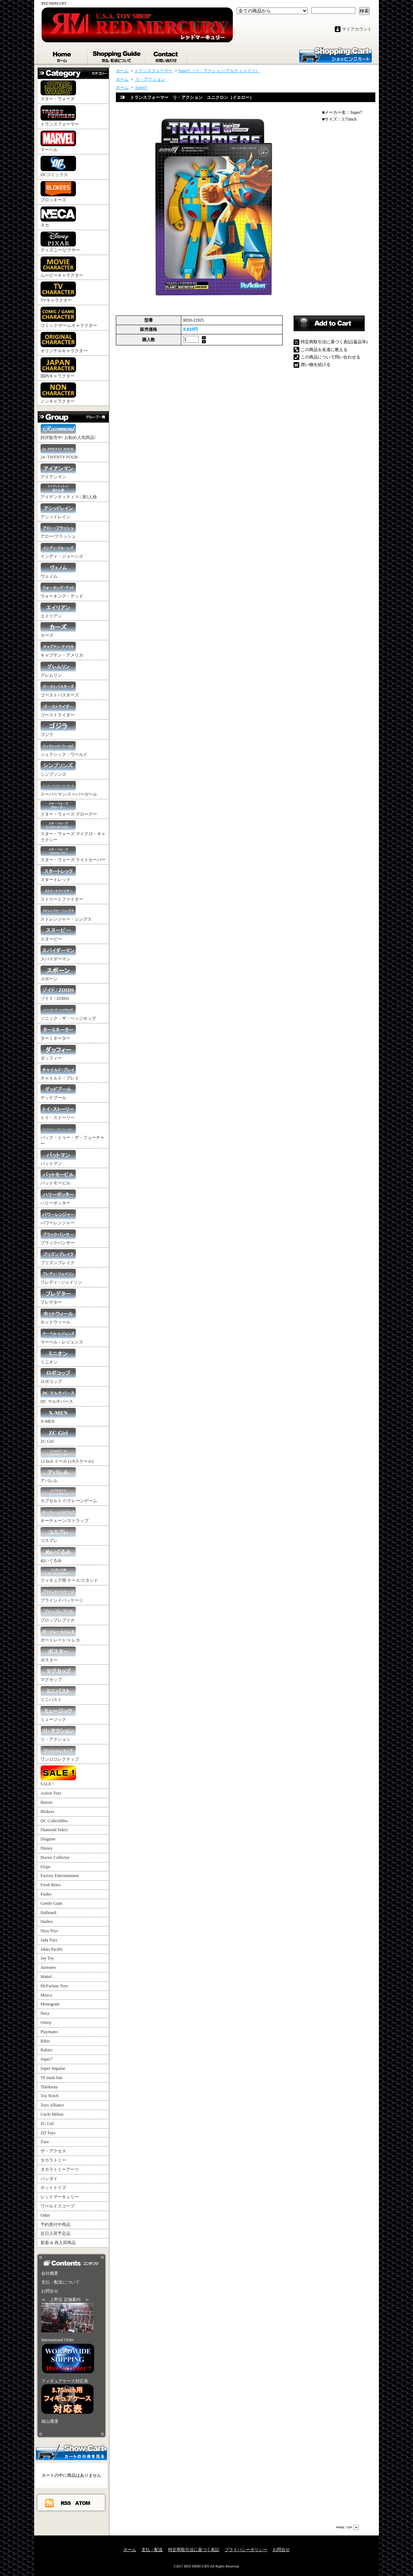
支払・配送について (117, 55)
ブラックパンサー (58, 1237)
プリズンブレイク (58, 1257)
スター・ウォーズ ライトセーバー (73, 854)
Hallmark (49, 1912)
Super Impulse (53, 2068)
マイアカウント (357, 29)
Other (45, 2215)
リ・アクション (58, 1734)
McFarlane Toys (54, 1985)
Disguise (48, 1838)
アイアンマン (58, 471)
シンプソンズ (58, 769)
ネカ (58, 217)
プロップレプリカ (58, 1615)
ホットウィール (58, 1317)
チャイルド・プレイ (60, 1073)
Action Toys (51, 1793)
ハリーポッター (58, 1197)
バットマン (58, 1158)
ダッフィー (58, 1053)
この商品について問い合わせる (330, 357)
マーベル (58, 141)
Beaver (47, 1802)
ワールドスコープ (58, 2206)
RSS (66, 2503)
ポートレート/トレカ (60, 1635)
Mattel (46, 1976)
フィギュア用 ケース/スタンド (69, 1575)
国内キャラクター (58, 367)
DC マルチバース (58, 1396)
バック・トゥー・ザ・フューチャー (72, 1135)
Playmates (49, 2031)
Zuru (45, 2141)
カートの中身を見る (71, 2452)
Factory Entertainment (60, 1875)
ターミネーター (58, 1033)
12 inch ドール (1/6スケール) (67, 1456)
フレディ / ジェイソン (61, 1277)
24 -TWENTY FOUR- (60, 452)
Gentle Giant (52, 1903)
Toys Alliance (52, 2105)
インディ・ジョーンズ (62, 551)
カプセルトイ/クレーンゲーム (69, 1495)
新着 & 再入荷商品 (58, 2242)
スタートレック (58, 874)
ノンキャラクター (58, 393)
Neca (45, 2013)
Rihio (45, 2041)
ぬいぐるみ (58, 1555)
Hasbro (47, 1921)
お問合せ (167, 55)
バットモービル (58, 1178)
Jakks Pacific (52, 1949)
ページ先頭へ (347, 2527)
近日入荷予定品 (55, 2233)
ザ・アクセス (53, 2150)
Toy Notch (50, 2095)
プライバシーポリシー (246, 2549)
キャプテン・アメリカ (62, 650)
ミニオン (58, 1356)
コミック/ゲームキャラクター (69, 317)
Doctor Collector (55, 1857)
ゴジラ (58, 729)
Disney (47, 1848)
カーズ (58, 630)
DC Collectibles (54, 1820)
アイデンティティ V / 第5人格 (69, 491)
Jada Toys (49, 1940)
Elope (45, 1866)
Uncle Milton (52, 2114)
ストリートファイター (62, 894)
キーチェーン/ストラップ (64, 1515)
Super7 (47, 2059)
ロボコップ (58, 1376)
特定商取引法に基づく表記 (193, 2549)
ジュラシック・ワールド (64, 749)
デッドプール (58, 1092)
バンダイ (49, 2178)
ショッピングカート (335, 54)
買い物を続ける (316, 364)
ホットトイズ (53, 2187)
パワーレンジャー (58, 1217)
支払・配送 (152, 2549)
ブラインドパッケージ (62, 1595)
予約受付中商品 (55, 2224)
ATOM (83, 2503)
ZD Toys (48, 2132)
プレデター (58, 1297)
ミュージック (58, 1714)
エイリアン (58, 611)
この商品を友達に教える (324, 349)
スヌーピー (58, 934)
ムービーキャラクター (62, 267)
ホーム (63, 55)
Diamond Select (54, 1829)
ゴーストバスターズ (60, 690)
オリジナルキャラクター (64, 342)
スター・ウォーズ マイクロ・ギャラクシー (73, 831)
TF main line (52, 2077)
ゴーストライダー (58, 709)
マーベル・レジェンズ (62, 1337)
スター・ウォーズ (58, 90)
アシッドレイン (58, 511)
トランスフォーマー (60, 116)
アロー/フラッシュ (58, 531)
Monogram (50, 2004)
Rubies (46, 2049)
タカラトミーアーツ (60, 2169)
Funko (46, 1894)
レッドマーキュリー (60, 2196)
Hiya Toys (49, 1930)
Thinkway (49, 2086)
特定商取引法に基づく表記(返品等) (334, 341)
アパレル (58, 1475)
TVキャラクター (58, 292)
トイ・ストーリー (58, 1112)
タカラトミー (53, 2160)
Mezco (46, 1995)
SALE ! (58, 1775)
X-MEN (58, 1416)
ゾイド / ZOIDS (58, 993)
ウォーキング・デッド (62, 591)
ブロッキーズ (58, 191)
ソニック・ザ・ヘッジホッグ (68, 1013)
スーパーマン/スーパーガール (69, 789)
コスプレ (58, 1535)
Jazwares (48, 1967)
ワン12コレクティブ (60, 1754)
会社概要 (49, 2273)
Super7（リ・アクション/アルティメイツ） (219, 70)
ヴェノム (58, 571)
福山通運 (49, 2421)
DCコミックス (58, 166)
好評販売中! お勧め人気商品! (68, 432)
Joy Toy (47, 1958)
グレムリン (58, 670)
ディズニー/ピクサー (60, 242)
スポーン (58, 973)
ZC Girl (58, 1436)
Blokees (47, 1811)
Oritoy (46, 2022)
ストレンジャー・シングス (66, 914)
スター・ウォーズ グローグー (69, 809)
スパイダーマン (58, 953)
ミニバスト (58, 1694)
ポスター (58, 1655)
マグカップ (58, 1674)
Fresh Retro (50, 1884)
